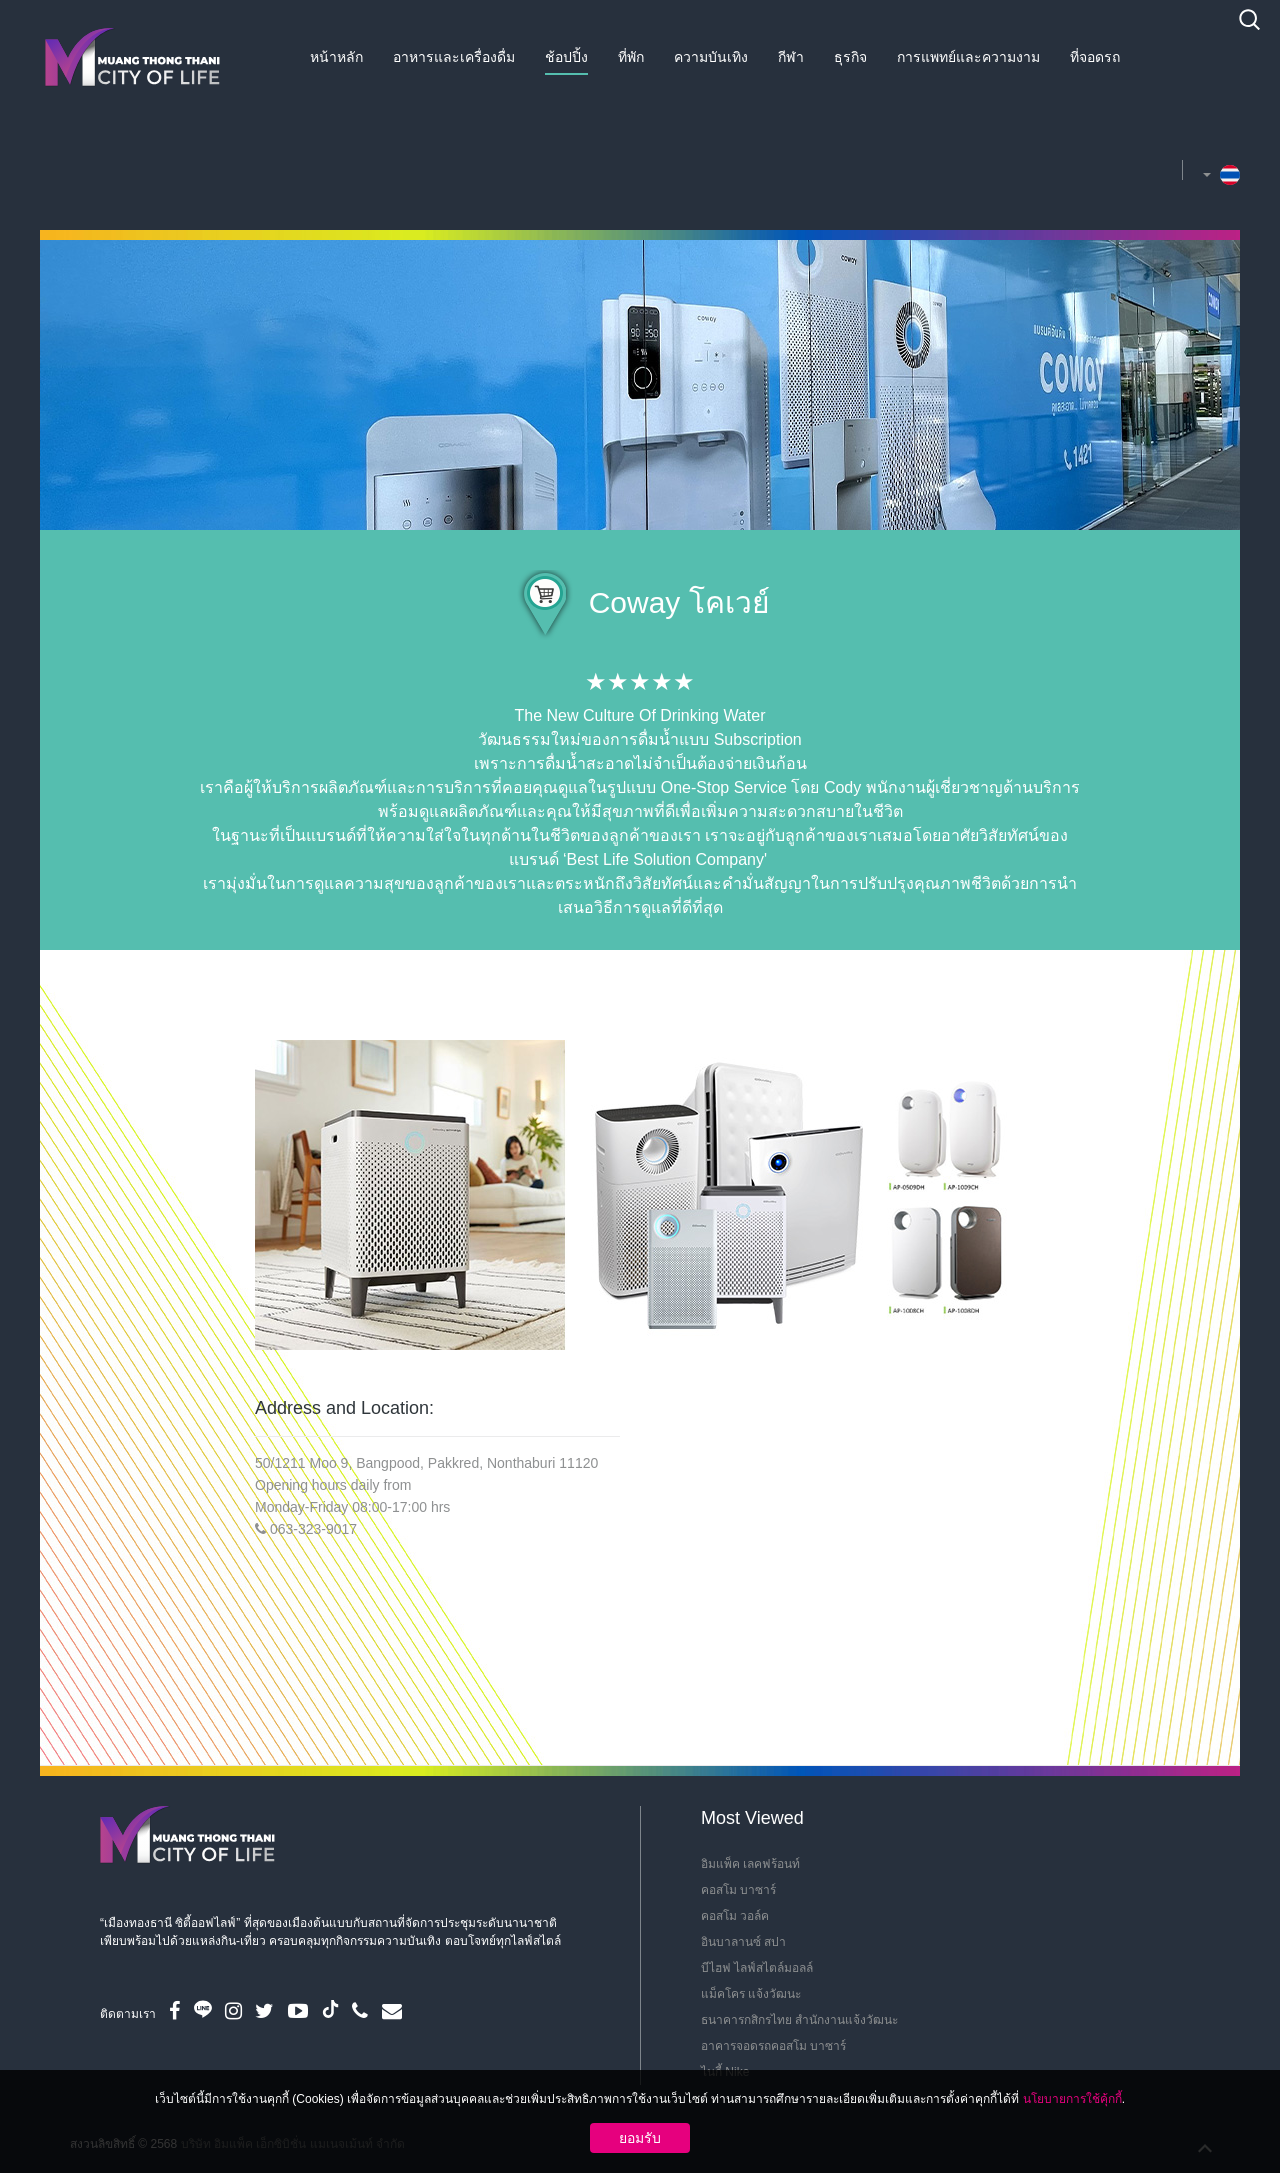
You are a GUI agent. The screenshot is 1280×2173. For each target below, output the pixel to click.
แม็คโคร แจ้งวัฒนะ (751, 1994)
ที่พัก (631, 57)
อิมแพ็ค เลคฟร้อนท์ (750, 1864)
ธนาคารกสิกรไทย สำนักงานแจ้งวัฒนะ (799, 2020)
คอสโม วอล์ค (735, 1916)
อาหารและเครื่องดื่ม (454, 57)
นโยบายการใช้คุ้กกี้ (1072, 2099)
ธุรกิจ (850, 57)
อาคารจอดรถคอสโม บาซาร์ (773, 2046)
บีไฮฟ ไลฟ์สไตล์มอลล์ (757, 1968)
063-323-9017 (313, 1529)
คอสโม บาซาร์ (738, 1890)
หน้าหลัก (336, 57)
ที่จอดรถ (1095, 57)
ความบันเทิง (711, 57)
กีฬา (791, 57)
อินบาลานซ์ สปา (743, 1942)
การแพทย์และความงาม (968, 57)
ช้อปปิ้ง (566, 57)
